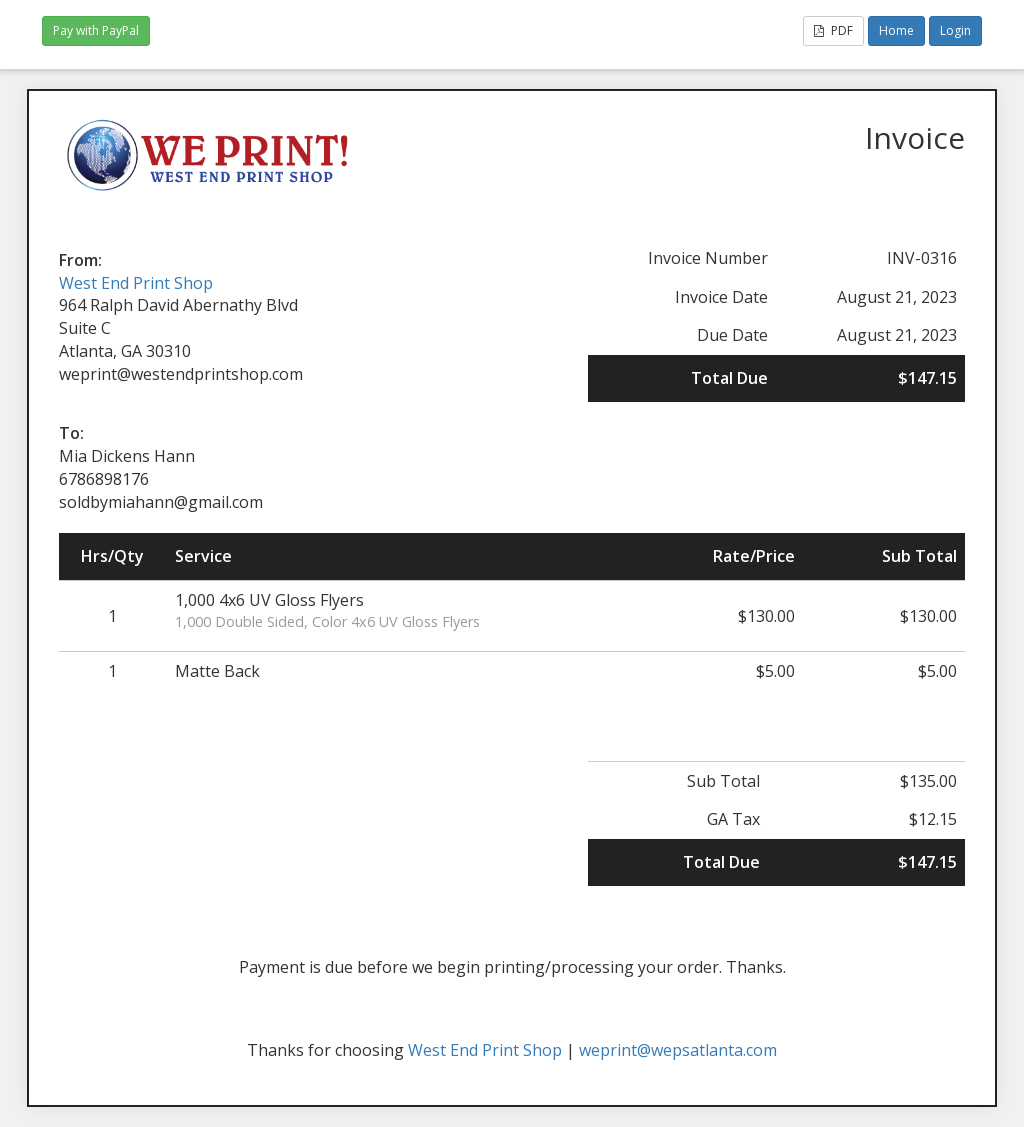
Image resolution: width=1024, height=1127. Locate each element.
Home (896, 30)
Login (955, 30)
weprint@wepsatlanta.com (678, 1050)
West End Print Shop (136, 283)
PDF (833, 30)
